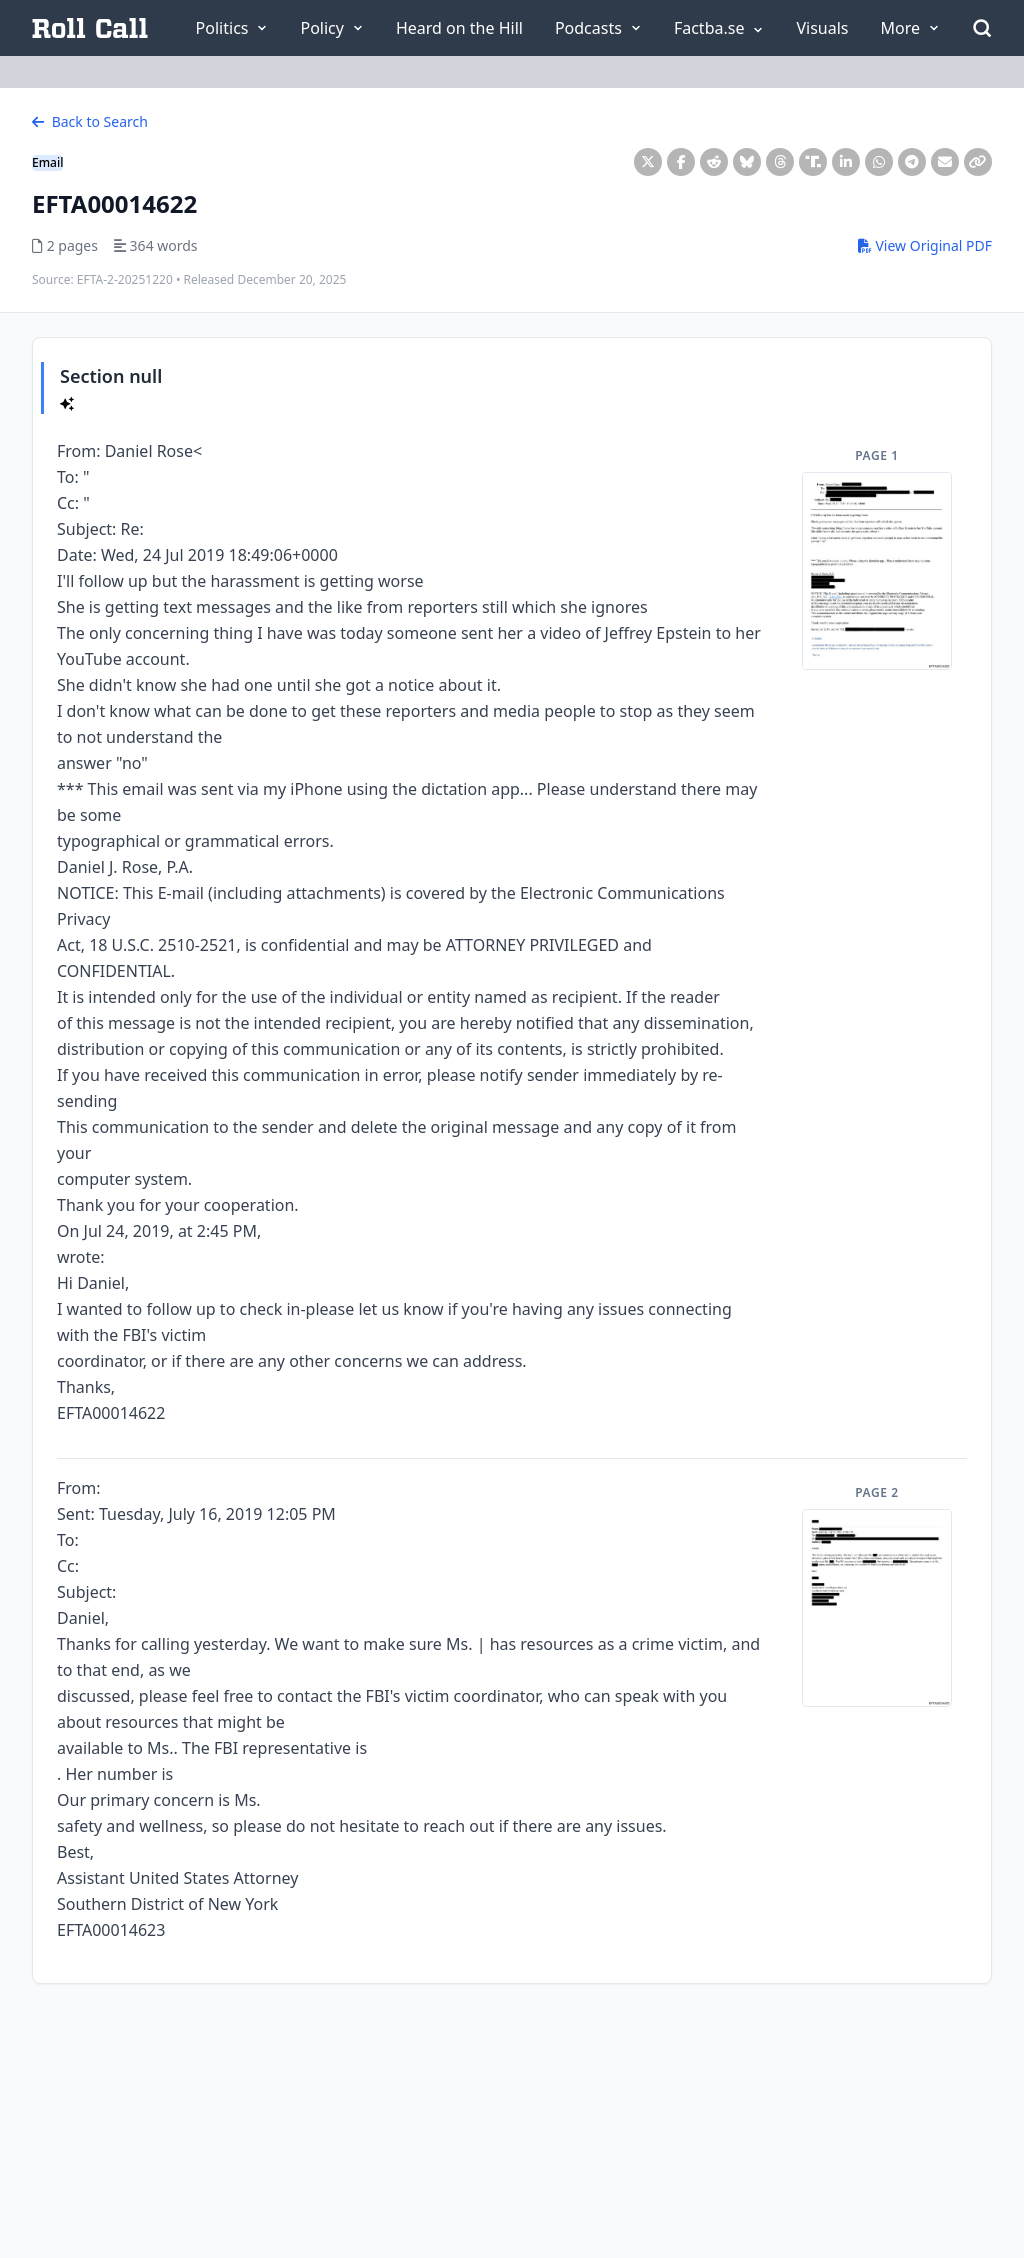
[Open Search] (982, 28)
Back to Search (90, 121)
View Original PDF (925, 245)
